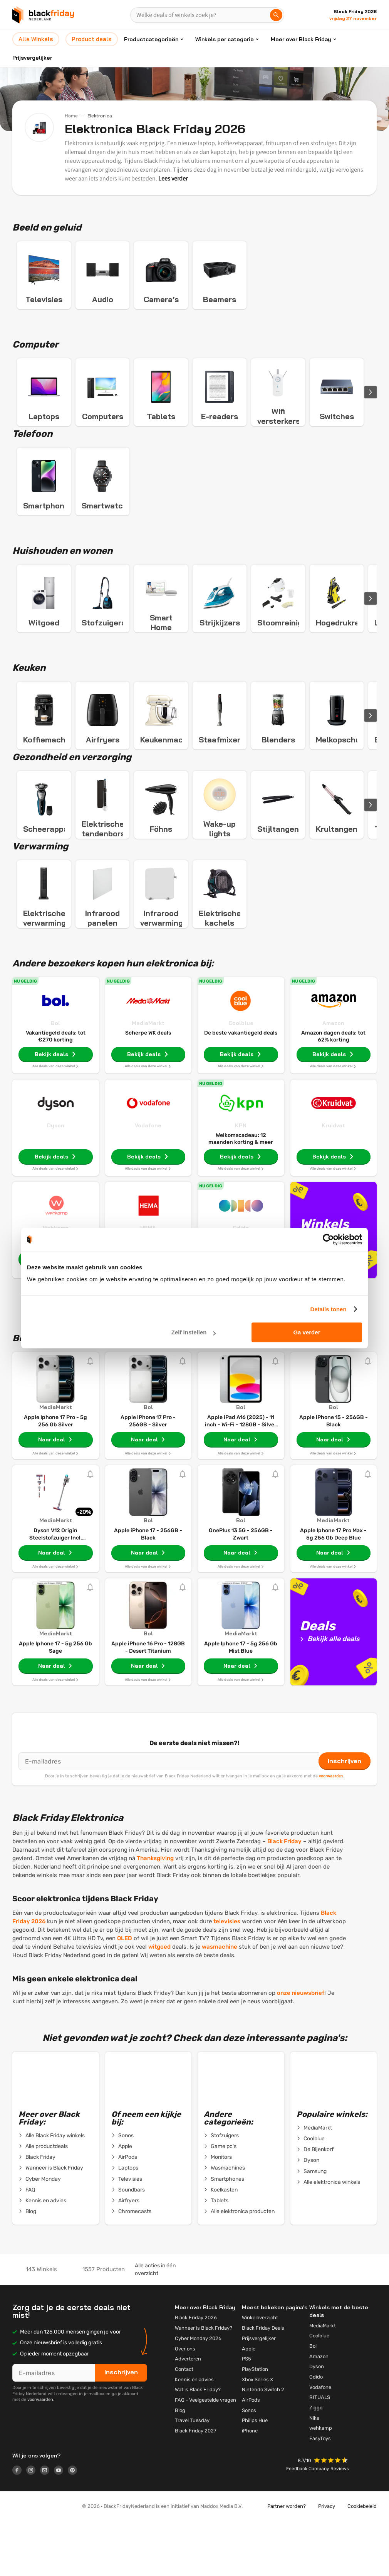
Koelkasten (221, 2244)
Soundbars (128, 2244)
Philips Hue (255, 2474)
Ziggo (315, 2461)
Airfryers (125, 2254)
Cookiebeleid (362, 2560)
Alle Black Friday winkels (51, 2189)
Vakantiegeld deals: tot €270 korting (56, 1090)
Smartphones (224, 2233)
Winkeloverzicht (260, 2371)
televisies (226, 1975)
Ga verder (306, 1332)
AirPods (124, 2211)
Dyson (55, 1179)
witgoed (159, 2000)
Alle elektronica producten (239, 2265)
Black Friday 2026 (196, 2371)
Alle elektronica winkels (328, 2236)
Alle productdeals (43, 2200)
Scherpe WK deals (148, 1086)
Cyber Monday (39, 2233)
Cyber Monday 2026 (198, 2392)
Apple (121, 2200)
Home (71, 116)
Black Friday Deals (263, 2382)
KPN (240, 1179)
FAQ (26, 2244)
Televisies (126, 2233)
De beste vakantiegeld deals (240, 1086)
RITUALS (319, 2451)
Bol (55, 1076)
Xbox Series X (257, 2433)
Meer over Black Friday (301, 39)
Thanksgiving (155, 1912)
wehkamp (320, 2482)
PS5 (246, 2413)
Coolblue (240, 1076)
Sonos (122, 2189)
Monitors (218, 2211)
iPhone (250, 2484)
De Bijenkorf (315, 2203)
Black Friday (284, 1895)
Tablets (216, 2254)
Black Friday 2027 (195, 2484)
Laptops (124, 2222)
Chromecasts (131, 2265)
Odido (316, 2431)
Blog (27, 2265)
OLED (124, 1992)
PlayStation (255, 2423)
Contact (184, 2423)
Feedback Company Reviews (317, 2522)
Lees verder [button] (173, 178)
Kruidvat (333, 1179)
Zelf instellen (193, 1332)
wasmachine (219, 2000)
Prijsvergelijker (32, 58)
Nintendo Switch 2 (263, 2443)
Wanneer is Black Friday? (203, 2382)
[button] (331, 2515)
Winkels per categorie (224, 39)
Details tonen (328, 1309)
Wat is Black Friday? (198, 2443)
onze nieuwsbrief (300, 2046)
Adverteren (188, 2413)
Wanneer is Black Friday (50, 2222)
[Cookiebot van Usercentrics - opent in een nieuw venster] (328, 1239)
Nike (314, 2472)
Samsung (312, 2225)
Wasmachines (224, 2222)
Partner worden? (286, 2560)
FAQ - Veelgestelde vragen (205, 2454)
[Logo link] (19, 2525)
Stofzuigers (221, 2189)
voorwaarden (331, 1829)
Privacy (326, 2560)
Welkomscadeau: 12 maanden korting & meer (240, 1192)
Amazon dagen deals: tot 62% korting (333, 1090)
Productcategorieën (151, 39)
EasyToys (320, 2492)
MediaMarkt (148, 1076)
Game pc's (220, 2200)
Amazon (333, 1076)
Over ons (185, 2402)
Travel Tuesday (192, 2474)
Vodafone (148, 1179)
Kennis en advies (42, 2254)
